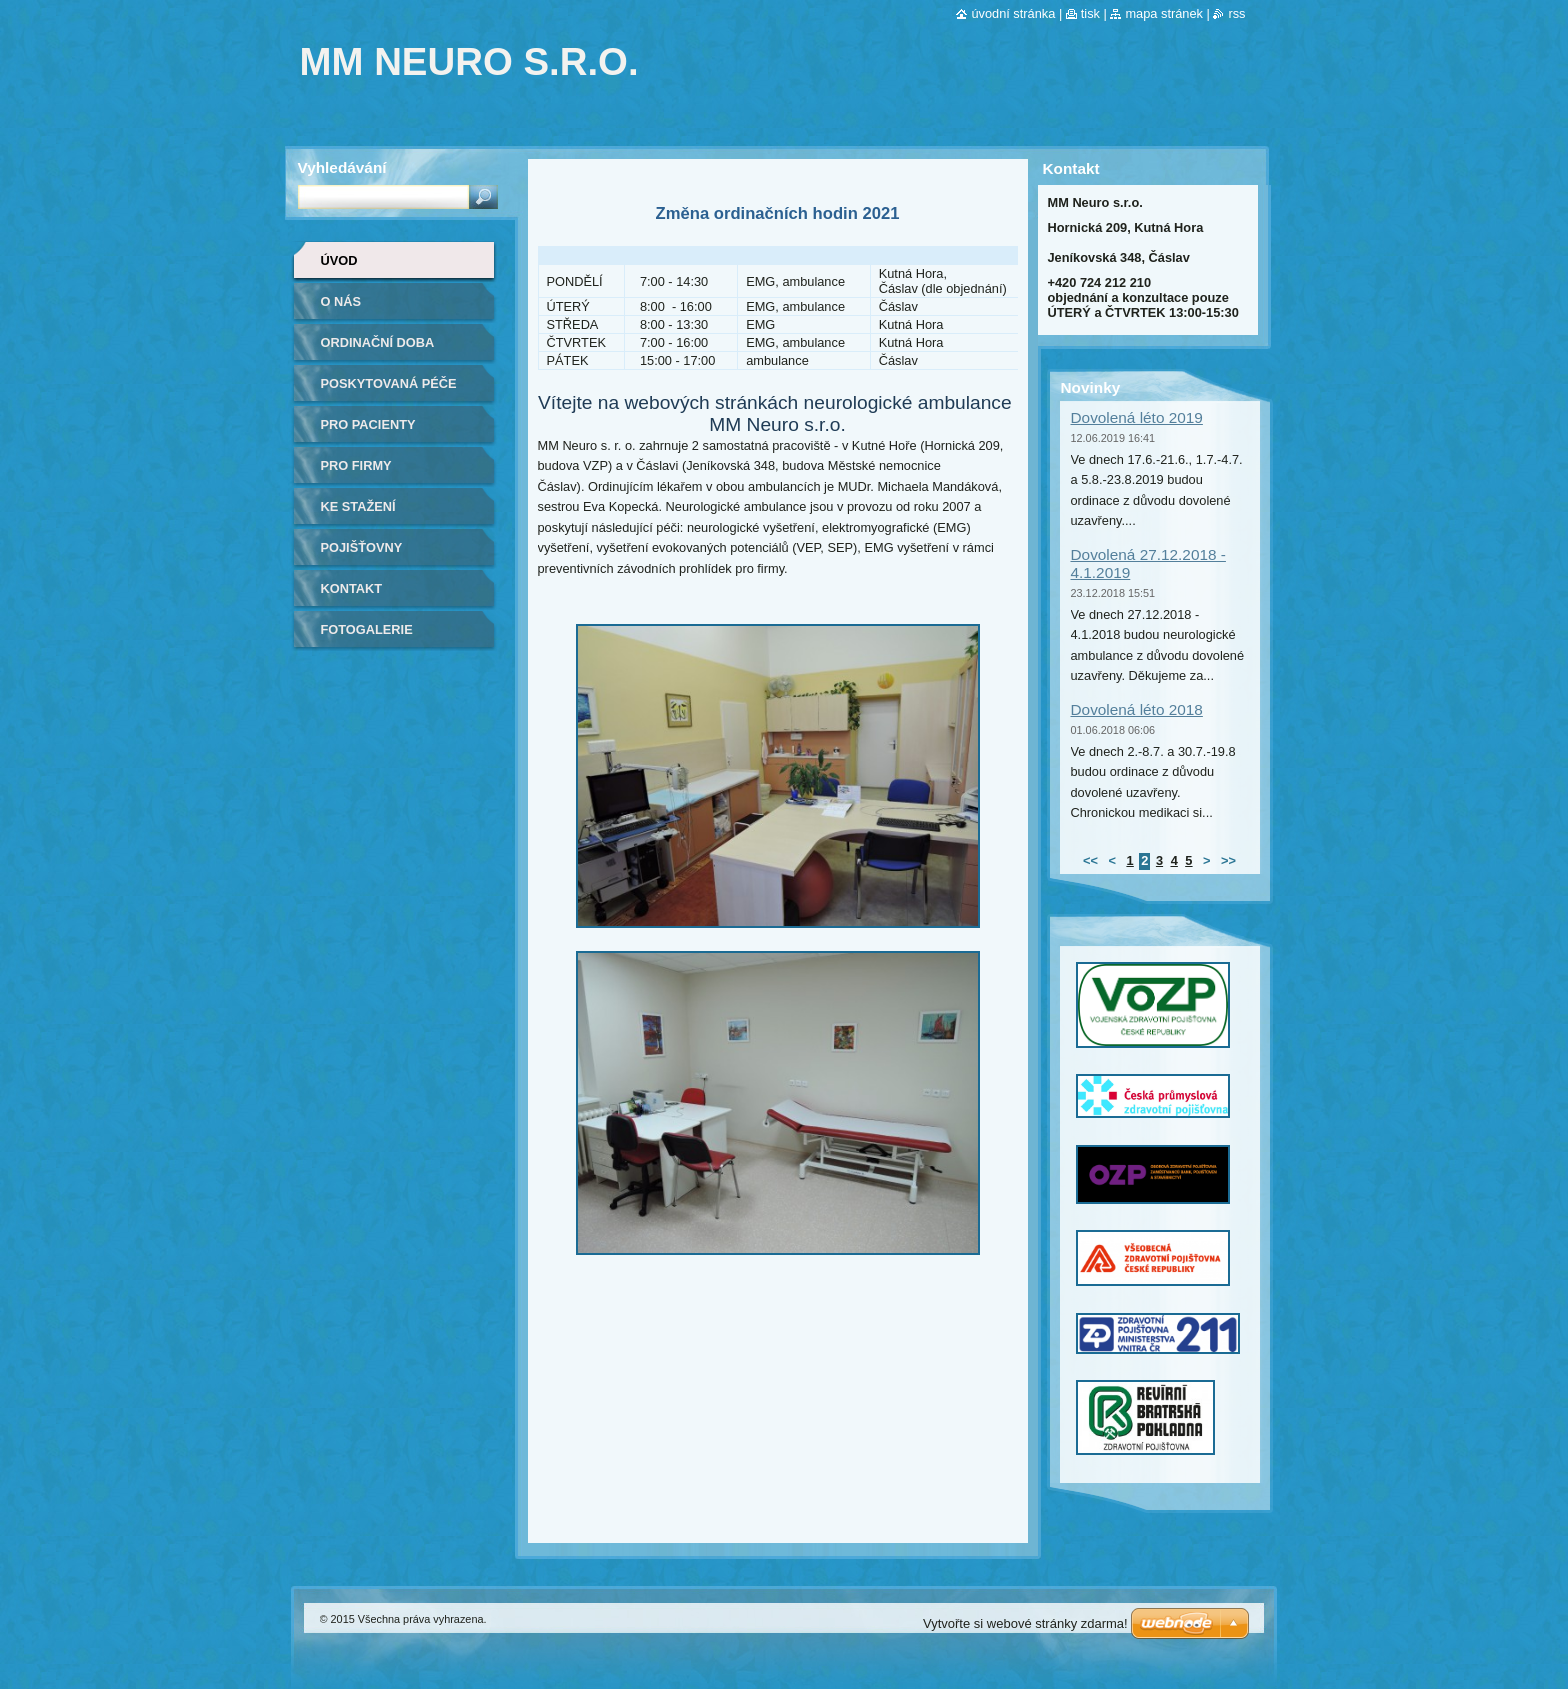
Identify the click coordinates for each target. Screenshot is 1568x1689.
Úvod (339, 260)
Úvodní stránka (1013, 13)
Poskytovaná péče (389, 383)
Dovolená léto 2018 (1137, 709)
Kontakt (352, 588)
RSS (1236, 13)
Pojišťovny (362, 547)
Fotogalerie (367, 629)
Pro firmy (356, 465)
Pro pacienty (368, 424)
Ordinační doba (378, 342)
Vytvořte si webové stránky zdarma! (1025, 1623)
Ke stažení (358, 506)
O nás (341, 301)
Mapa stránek (1164, 13)
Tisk (1090, 13)
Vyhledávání (342, 167)
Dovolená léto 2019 (1137, 417)
